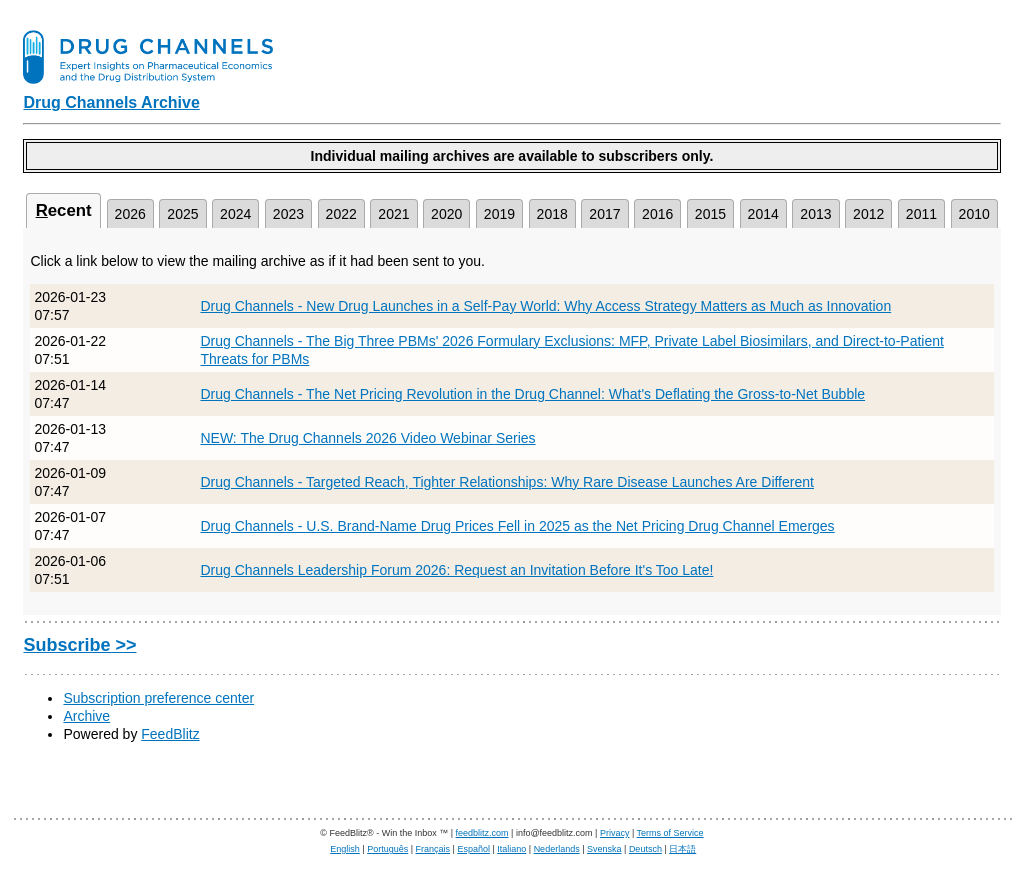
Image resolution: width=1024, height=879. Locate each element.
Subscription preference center (158, 698)
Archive (86, 716)
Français (433, 849)
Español (473, 849)
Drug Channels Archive (111, 102)
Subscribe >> (79, 645)
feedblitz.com (482, 833)
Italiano (511, 849)
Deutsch (645, 849)
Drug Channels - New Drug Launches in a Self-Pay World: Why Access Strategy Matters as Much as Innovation (545, 306)
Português (387, 849)
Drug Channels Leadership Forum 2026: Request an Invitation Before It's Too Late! (456, 570)
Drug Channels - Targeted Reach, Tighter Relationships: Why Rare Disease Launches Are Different (506, 482)
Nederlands (557, 849)
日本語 (682, 849)
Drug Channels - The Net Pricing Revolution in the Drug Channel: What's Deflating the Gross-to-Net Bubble (532, 394)
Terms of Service (670, 833)
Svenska (604, 849)
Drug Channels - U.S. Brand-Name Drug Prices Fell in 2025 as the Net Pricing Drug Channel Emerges (517, 526)
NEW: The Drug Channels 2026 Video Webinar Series (367, 438)
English (345, 849)
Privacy (615, 833)
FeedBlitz (170, 734)
